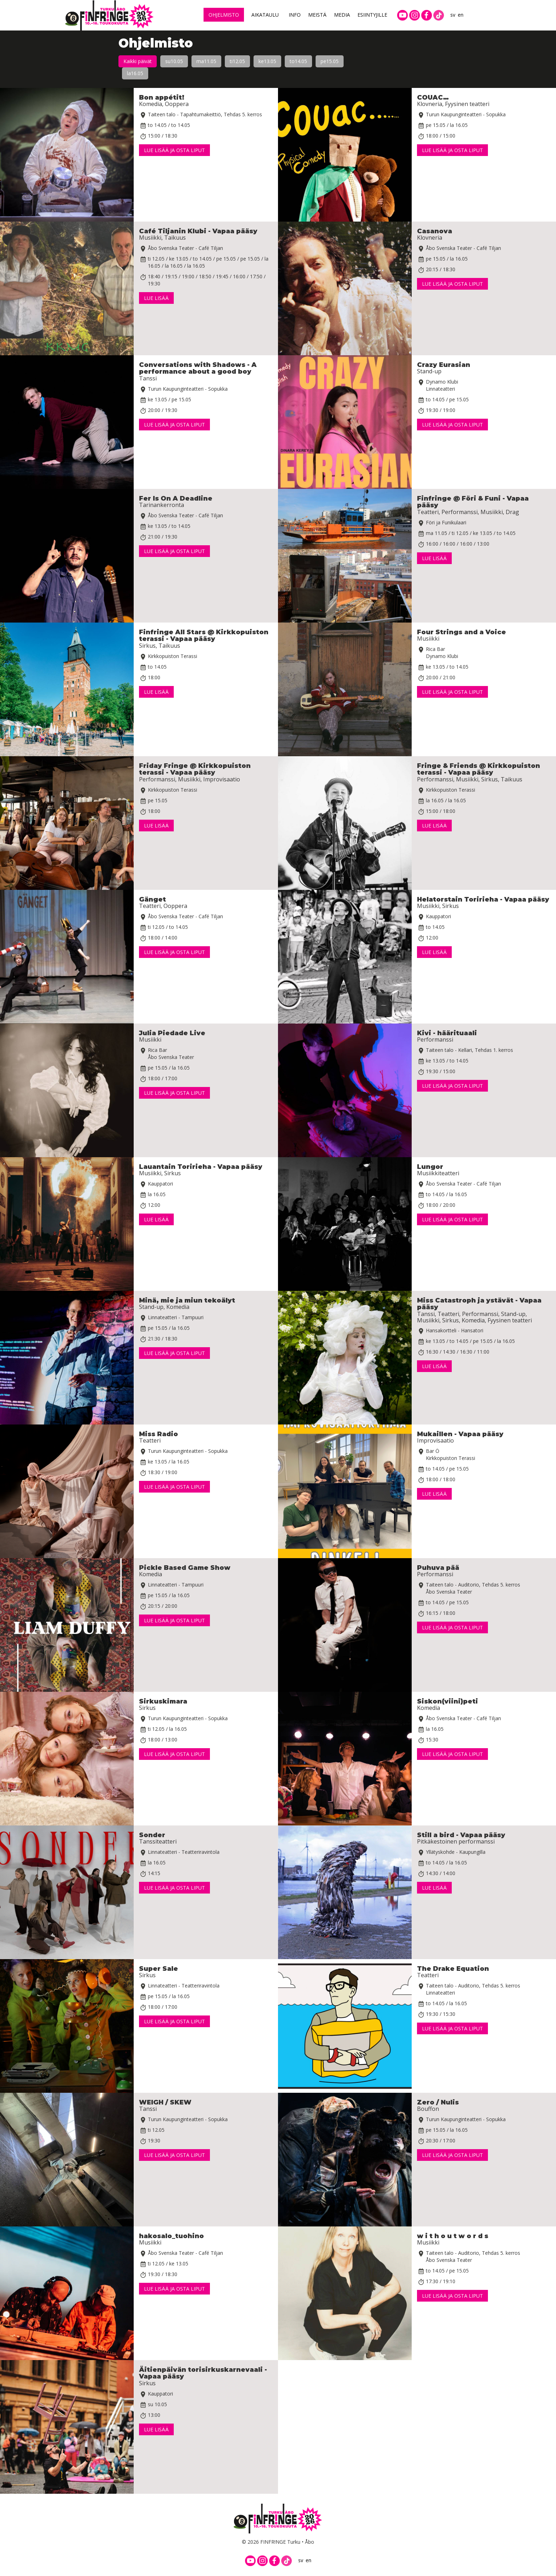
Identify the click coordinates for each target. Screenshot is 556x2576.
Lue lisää (156, 298)
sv (452, 14)
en (460, 14)
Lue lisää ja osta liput (174, 150)
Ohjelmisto (223, 14)
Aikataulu (265, 14)
